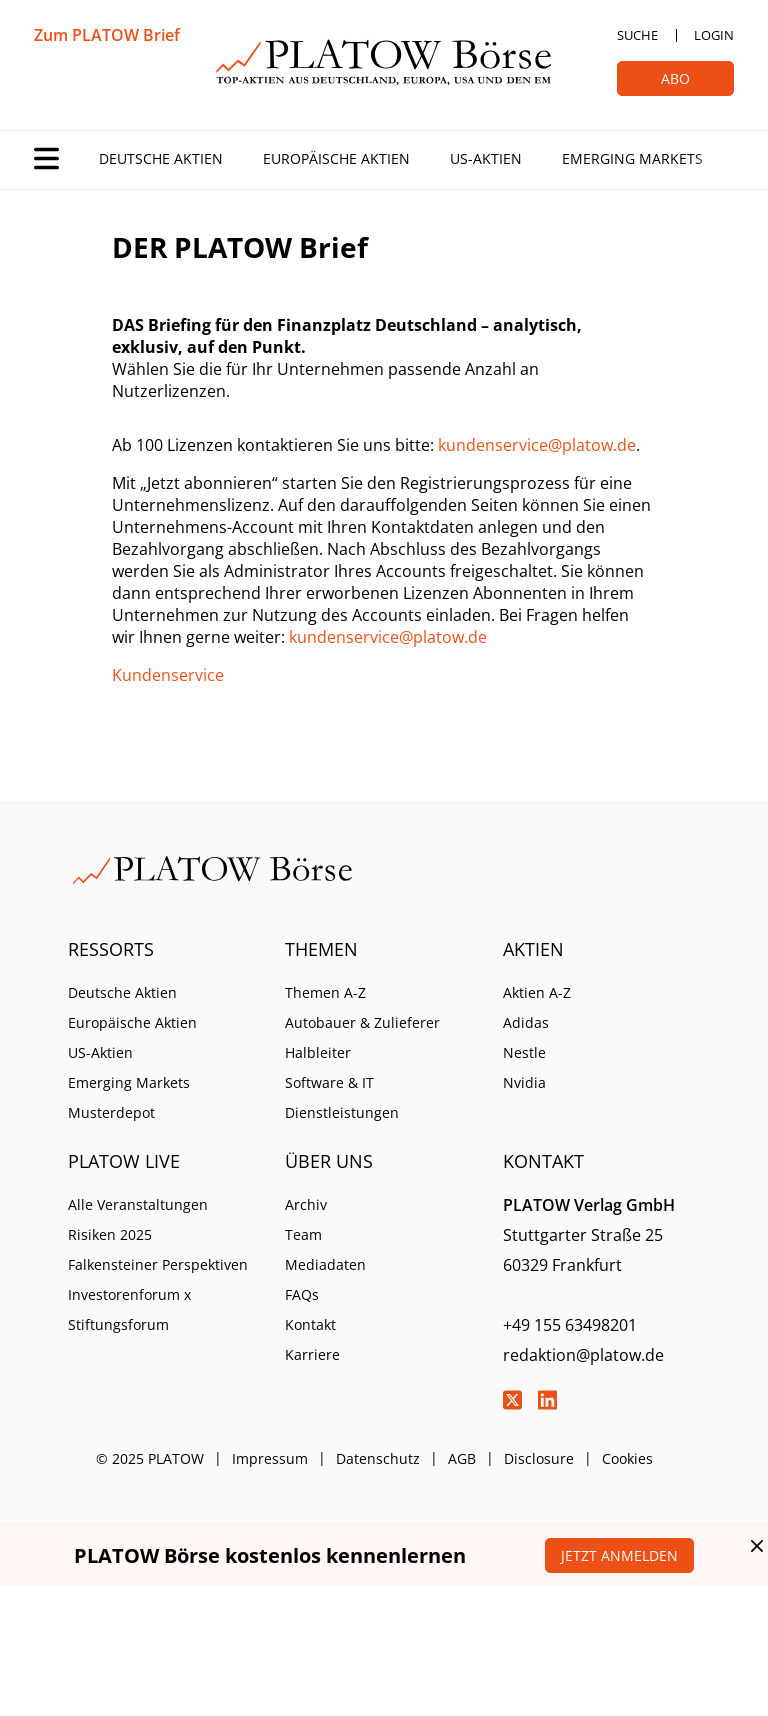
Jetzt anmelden (619, 1555)
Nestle (524, 1052)
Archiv (306, 1204)
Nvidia (524, 1082)
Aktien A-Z (537, 992)
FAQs (302, 1294)
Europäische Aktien (336, 158)
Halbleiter (318, 1052)
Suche (637, 35)
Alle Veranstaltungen (138, 1204)
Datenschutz (378, 1458)
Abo (675, 78)
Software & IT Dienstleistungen (342, 1097)
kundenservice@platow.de (537, 445)
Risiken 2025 (110, 1234)
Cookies (627, 1458)
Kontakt (310, 1324)
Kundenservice (168, 675)
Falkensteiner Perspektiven (158, 1264)
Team (303, 1234)
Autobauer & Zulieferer (362, 1022)
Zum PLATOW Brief (107, 35)
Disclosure (539, 1458)
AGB (462, 1458)
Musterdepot (111, 1112)
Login (714, 35)
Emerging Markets (632, 158)
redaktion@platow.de (583, 1355)
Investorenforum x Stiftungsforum (129, 1309)
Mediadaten (325, 1264)
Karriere (312, 1354)
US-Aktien (486, 158)
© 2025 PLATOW (150, 1458)
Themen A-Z (325, 992)
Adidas (526, 1022)
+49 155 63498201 (570, 1325)
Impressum (270, 1458)
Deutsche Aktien (161, 158)
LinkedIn (548, 1400)
